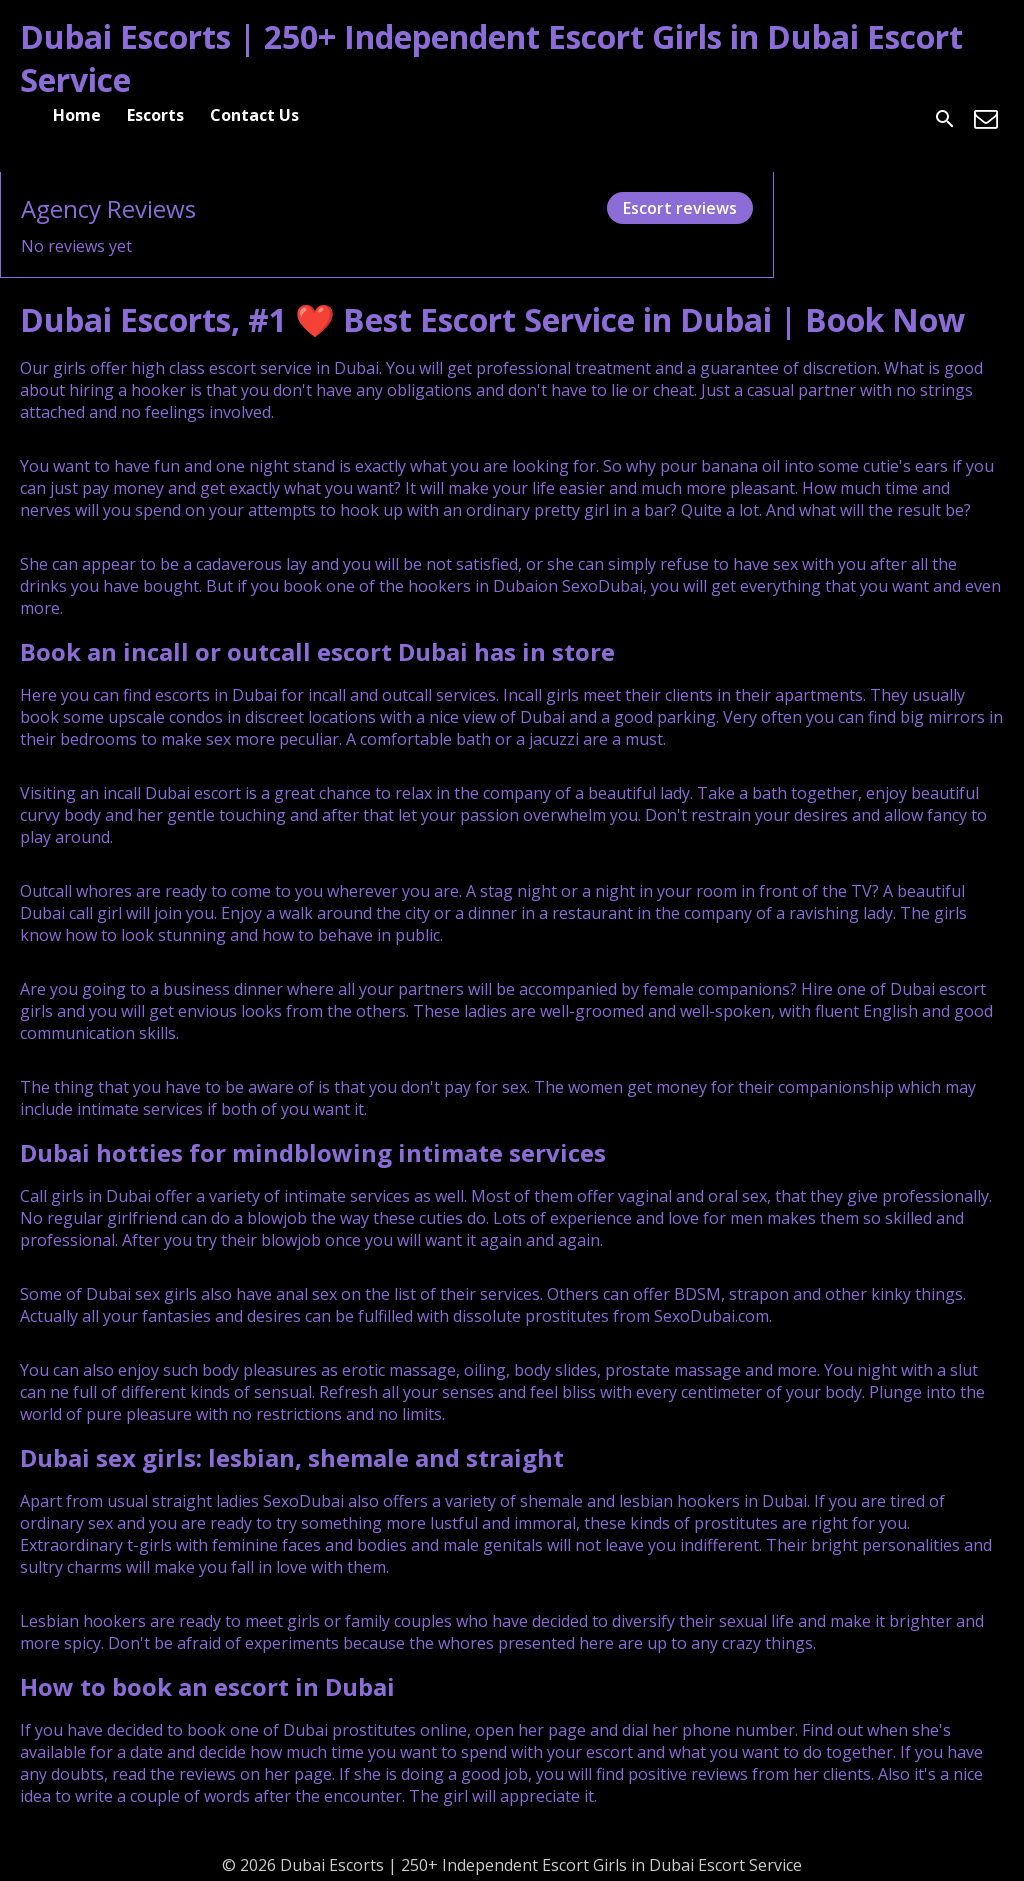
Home (77, 115)
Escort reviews (680, 208)
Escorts (155, 115)
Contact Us (254, 115)
